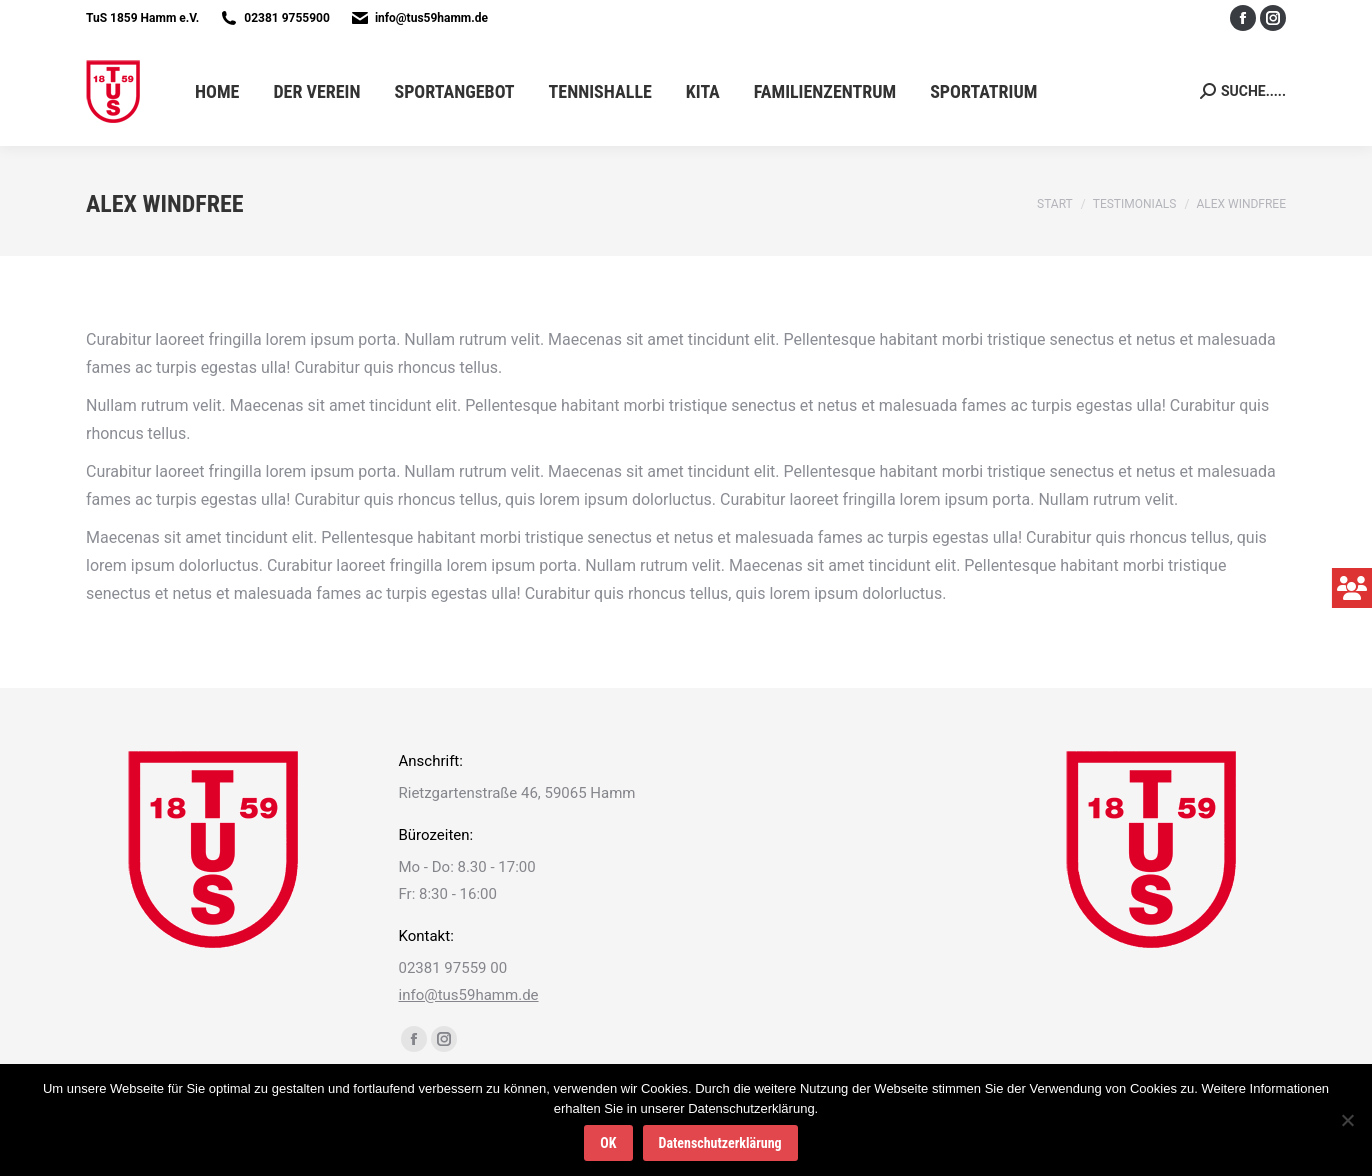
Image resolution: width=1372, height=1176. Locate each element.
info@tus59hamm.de (431, 18)
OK (608, 1143)
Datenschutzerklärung (720, 1143)
